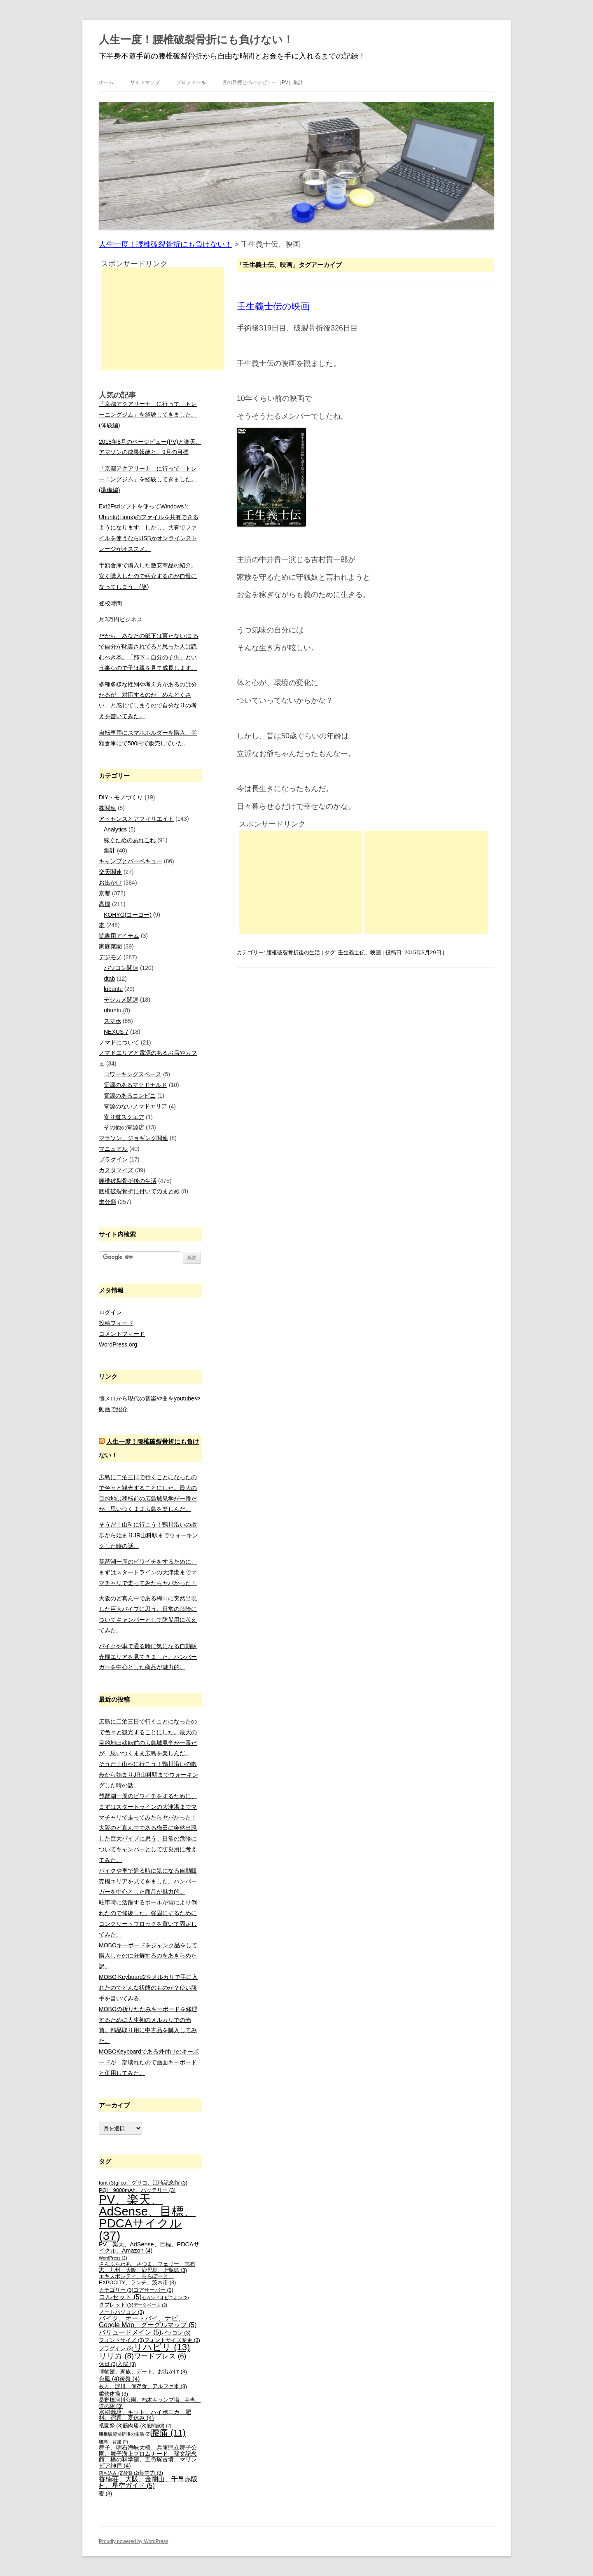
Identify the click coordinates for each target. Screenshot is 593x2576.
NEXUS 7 (116, 1031)
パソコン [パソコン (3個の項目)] (176, 2333)
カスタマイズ (116, 1170)
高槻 (104, 904)
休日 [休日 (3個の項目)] (108, 2364)
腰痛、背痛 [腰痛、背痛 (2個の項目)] (113, 2441)
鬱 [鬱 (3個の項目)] (105, 2493)
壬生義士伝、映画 (359, 952)
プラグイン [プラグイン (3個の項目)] (116, 2348)
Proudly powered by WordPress (133, 2541)
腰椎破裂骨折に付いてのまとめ (139, 1191)
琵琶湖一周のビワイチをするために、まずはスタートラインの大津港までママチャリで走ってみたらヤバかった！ (148, 1572)
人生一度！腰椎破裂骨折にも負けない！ (196, 39)
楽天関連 (110, 872)
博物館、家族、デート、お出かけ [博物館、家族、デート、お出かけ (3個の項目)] (143, 2372)
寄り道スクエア (124, 1117)
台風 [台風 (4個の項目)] (109, 2378)
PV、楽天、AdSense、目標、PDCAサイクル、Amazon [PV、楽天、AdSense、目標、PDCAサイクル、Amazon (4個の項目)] (149, 2247)
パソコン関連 (121, 968)
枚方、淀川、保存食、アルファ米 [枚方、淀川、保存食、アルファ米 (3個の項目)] (143, 2386)
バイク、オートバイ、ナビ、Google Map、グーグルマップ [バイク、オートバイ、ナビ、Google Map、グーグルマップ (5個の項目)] (147, 2321)
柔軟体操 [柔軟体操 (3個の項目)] (113, 2394)
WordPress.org (118, 1344)
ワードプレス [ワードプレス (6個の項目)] (160, 2356)
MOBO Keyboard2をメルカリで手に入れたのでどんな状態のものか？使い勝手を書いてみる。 (148, 1988)
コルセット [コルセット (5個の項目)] (120, 2296)
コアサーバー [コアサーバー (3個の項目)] (153, 2290)
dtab (109, 978)
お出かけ (110, 882)
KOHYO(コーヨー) (128, 914)
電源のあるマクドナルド (135, 1085)
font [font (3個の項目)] (107, 2183)
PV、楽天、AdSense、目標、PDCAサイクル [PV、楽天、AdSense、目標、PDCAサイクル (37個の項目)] (147, 2217)
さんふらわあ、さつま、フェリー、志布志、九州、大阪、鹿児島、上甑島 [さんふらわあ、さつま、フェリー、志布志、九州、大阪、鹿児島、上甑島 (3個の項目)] (147, 2267)
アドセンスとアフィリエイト (136, 818)
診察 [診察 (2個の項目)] (131, 2473)
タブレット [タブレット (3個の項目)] (116, 2305)
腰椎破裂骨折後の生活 (293, 952)
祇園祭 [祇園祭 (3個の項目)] (111, 2425)
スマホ (112, 1021)
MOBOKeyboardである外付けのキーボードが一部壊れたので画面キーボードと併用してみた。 (149, 2062)
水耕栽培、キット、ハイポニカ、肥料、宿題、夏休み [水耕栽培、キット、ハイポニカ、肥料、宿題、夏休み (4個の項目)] (145, 2415)
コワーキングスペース (132, 1074)
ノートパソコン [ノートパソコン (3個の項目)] (121, 2312)
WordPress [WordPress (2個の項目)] (113, 2257)
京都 (104, 893)
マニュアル (113, 1148)
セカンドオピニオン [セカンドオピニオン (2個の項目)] (165, 2297)
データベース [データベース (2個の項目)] (150, 2304)
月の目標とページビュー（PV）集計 (262, 82)
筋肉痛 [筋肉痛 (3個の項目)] (135, 2425)
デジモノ (110, 957)
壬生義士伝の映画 (273, 306)
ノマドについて (119, 1042)
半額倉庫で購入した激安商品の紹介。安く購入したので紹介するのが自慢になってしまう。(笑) (148, 576)
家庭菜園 (110, 946)
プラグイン (113, 1159)
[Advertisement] (300, 882)
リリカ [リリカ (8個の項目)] (116, 2355)
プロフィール (191, 82)
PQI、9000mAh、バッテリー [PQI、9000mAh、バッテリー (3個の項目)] (137, 2190)
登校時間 (110, 603)
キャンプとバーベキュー (130, 861)
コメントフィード (122, 1333)
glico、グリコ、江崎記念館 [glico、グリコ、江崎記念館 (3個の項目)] (151, 2183)
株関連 (107, 808)
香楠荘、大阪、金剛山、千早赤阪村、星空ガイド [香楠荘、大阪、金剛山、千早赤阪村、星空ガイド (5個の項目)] (148, 2482)
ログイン (110, 1312)
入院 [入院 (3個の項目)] (126, 2364)
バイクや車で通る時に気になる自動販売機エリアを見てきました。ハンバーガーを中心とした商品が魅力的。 (148, 1657)
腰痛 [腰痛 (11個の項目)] (168, 2432)
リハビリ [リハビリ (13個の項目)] (161, 2347)
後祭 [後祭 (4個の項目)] (129, 2378)
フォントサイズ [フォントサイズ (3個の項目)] (121, 2340)
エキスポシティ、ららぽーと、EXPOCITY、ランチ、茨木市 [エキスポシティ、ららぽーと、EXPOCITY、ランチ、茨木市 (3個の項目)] (137, 2280)
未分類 (107, 1202)
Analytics (115, 829)
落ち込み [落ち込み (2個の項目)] (111, 2473)
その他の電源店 (124, 1127)
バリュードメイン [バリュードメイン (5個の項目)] (130, 2332)
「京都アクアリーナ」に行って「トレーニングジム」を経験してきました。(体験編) (148, 414)
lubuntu (113, 989)
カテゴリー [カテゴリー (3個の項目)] (116, 2290)
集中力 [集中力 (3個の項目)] (151, 2473)
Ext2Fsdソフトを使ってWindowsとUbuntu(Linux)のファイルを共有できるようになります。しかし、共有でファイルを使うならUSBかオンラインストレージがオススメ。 (148, 527)
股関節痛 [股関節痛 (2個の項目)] (159, 2425)
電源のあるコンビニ (130, 1095)
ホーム (106, 82)
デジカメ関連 (121, 999)
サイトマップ (145, 82)
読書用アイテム (119, 935)
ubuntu (112, 1010)
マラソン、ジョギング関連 (133, 1138)
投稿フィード (116, 1323)
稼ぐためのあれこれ (130, 840)
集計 (109, 850)
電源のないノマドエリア (135, 1106)
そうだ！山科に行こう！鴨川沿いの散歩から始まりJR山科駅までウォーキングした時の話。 (148, 1535)
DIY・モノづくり (121, 797)
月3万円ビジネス (120, 619)
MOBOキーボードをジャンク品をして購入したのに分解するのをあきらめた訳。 (148, 1956)
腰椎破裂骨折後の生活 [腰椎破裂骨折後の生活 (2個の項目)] (125, 2433)
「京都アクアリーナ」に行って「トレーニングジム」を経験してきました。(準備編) (148, 479)
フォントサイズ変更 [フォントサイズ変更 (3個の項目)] (172, 2340)
